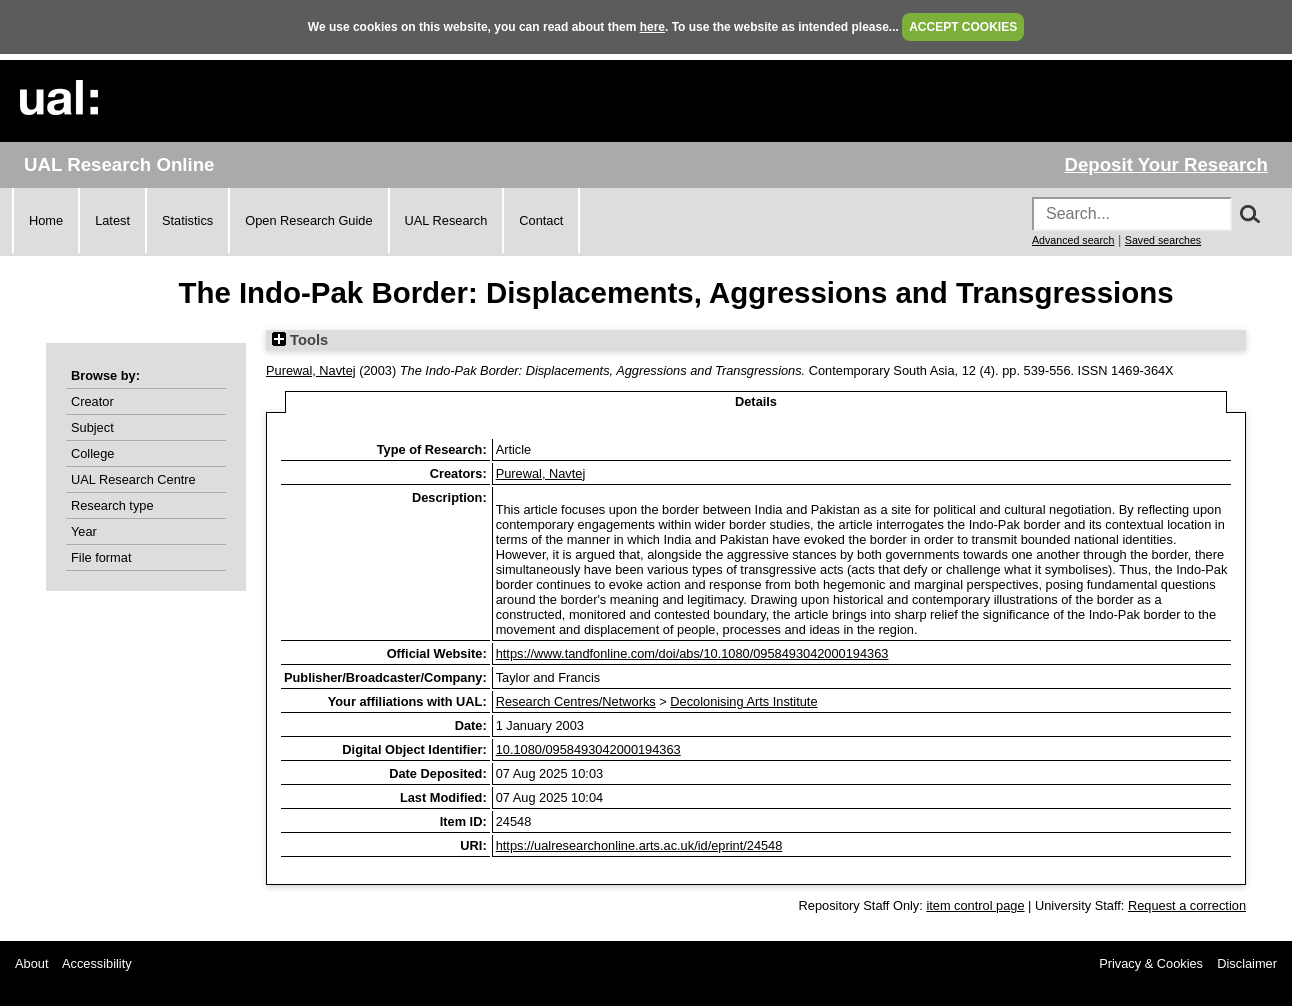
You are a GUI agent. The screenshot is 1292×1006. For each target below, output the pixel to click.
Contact (541, 220)
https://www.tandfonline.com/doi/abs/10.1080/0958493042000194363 (692, 653)
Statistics (187, 220)
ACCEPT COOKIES (963, 27)
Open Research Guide (308, 220)
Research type (112, 505)
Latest (112, 220)
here (652, 27)
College (92, 453)
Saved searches (1163, 240)
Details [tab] (756, 401)
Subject (92, 427)
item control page (975, 905)
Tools (300, 340)
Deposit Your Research (1166, 164)
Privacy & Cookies (1151, 963)
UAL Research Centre (133, 479)
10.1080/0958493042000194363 (588, 749)
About (31, 963)
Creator (92, 401)
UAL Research (446, 220)
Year (84, 531)
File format (101, 557)
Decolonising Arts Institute (743, 701)
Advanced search (1073, 240)
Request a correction (1187, 905)
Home (46, 220)
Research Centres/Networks (576, 701)
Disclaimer (1247, 963)
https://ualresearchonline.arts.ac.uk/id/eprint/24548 (639, 845)
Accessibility (97, 963)
